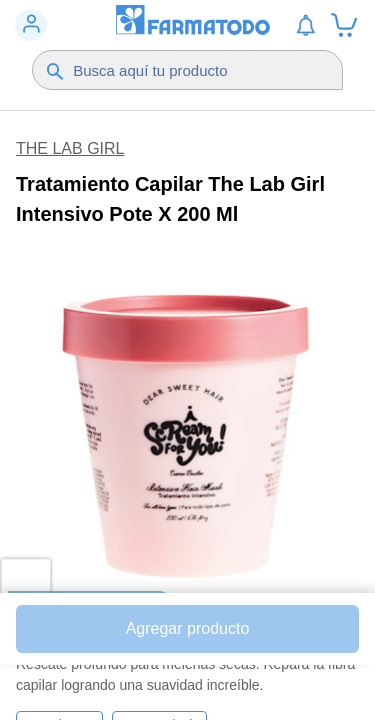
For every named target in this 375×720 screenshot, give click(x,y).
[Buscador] (198, 70)
